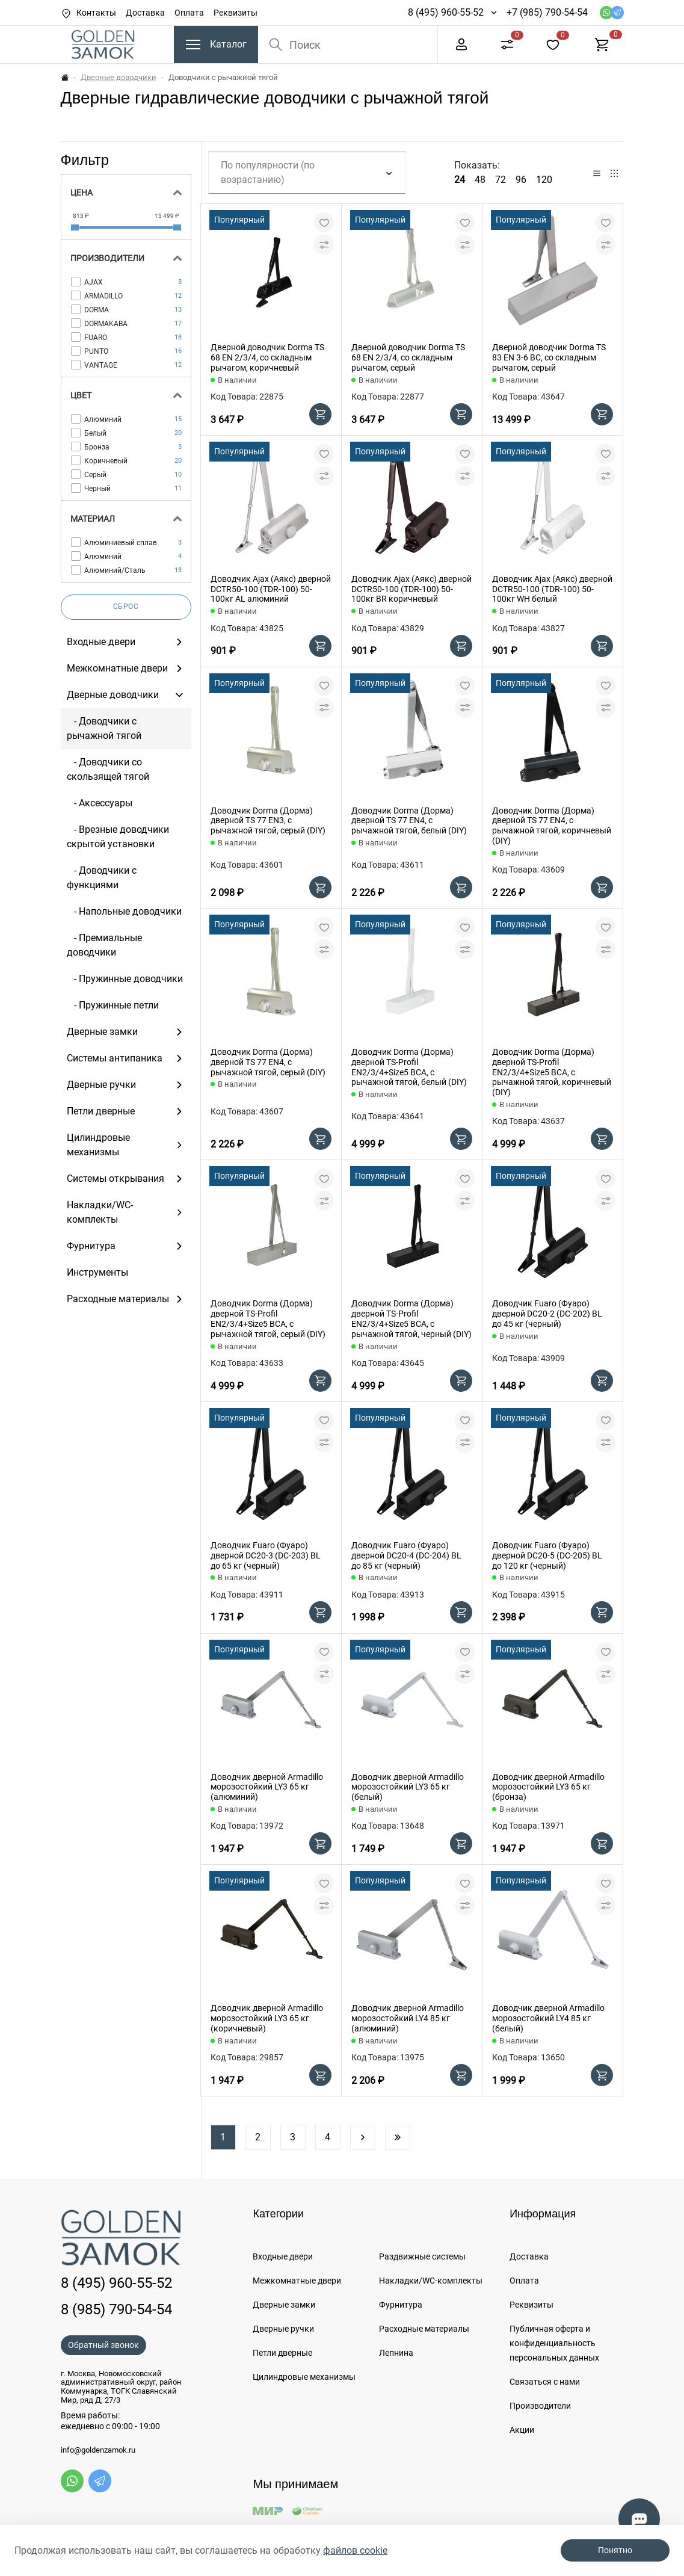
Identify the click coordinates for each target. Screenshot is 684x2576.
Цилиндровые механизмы (304, 2377)
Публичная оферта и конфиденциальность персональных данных (554, 2343)
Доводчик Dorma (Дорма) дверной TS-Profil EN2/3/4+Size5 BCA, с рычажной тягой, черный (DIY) (411, 1318)
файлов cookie (355, 2550)
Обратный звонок (103, 2345)
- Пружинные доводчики (125, 978)
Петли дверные (282, 2353)
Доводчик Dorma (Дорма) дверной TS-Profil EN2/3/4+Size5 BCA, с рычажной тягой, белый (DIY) (409, 1067)
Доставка (145, 12)
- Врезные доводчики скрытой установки (118, 837)
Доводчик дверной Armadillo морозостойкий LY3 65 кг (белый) (407, 1787)
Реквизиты (235, 12)
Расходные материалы (424, 2329)
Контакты (96, 12)
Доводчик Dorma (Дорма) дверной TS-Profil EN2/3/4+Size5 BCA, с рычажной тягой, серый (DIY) (268, 1318)
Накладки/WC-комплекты (430, 2280)
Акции (522, 2430)
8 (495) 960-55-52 (446, 12)
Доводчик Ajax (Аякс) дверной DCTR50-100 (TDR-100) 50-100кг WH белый (552, 589)
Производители (540, 2406)
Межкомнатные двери (297, 2280)
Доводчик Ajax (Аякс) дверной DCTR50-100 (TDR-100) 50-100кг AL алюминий (271, 589)
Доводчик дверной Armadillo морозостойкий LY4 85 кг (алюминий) (407, 2018)
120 (544, 179)
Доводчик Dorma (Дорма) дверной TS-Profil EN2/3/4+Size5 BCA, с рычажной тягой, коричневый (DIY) (551, 1072)
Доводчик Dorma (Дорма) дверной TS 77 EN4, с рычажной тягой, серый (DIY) (268, 1062)
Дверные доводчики (118, 77)
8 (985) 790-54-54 (116, 2309)
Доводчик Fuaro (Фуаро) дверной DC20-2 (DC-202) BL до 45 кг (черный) (547, 1314)
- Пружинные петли (113, 1005)
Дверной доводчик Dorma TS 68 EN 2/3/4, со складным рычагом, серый (408, 357)
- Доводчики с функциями (102, 878)
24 (459, 179)
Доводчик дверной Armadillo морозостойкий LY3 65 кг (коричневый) (267, 2018)
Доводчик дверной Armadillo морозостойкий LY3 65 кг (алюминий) (267, 1787)
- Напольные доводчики (124, 911)
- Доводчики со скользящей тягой (108, 769)
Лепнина (396, 2353)
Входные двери (283, 2256)
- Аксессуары (99, 803)
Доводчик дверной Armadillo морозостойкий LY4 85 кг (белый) (548, 2018)
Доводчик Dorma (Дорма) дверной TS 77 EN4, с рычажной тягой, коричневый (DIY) (551, 825)
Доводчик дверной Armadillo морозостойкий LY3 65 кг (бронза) (548, 1787)
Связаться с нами (545, 2381)
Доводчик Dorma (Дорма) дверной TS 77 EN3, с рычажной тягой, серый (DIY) (268, 821)
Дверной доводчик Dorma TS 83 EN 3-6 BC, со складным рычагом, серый (549, 357)
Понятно (615, 2550)
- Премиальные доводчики (104, 945)
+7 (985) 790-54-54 (547, 12)
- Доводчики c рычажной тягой (104, 728)
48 (480, 179)
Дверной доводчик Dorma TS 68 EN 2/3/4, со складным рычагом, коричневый (267, 357)
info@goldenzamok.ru (98, 2450)
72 (500, 179)
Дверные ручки (283, 2329)
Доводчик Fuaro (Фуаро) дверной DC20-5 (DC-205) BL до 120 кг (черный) (547, 1555)
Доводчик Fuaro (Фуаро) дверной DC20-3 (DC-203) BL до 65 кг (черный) (266, 1555)
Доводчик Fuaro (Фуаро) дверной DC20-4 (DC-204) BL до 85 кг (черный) (406, 1555)
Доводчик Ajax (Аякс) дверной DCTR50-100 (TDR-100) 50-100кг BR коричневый (411, 589)
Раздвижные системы (422, 2256)
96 (521, 179)
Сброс (126, 606)
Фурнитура (400, 2304)
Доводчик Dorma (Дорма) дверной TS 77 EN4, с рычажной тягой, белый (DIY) (409, 821)
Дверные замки (284, 2304)
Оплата (189, 12)
